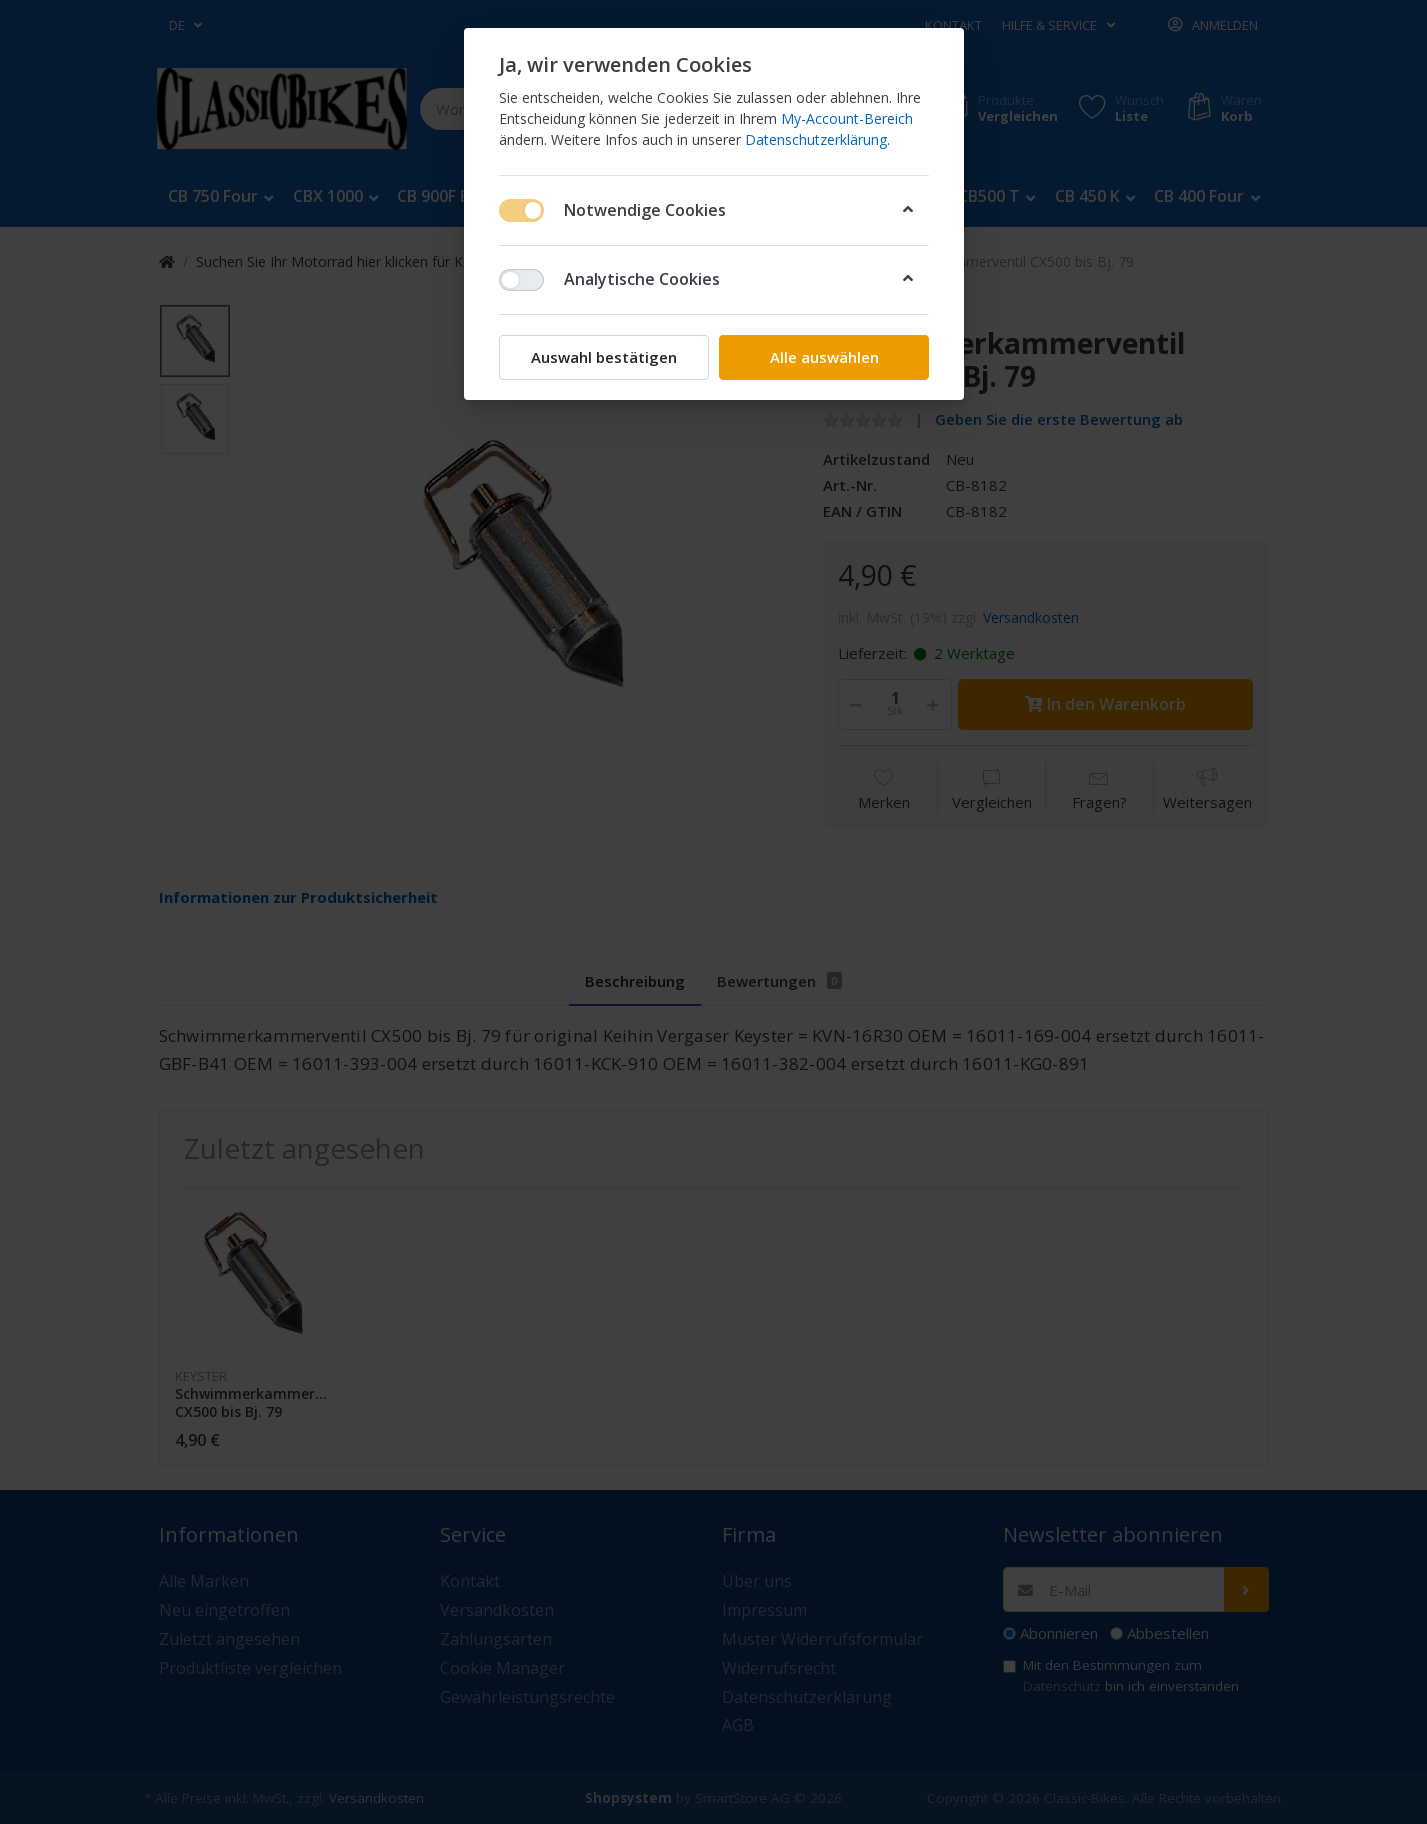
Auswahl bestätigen (604, 357)
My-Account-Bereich (847, 118)
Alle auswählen (823, 357)
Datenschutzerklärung (816, 139)
